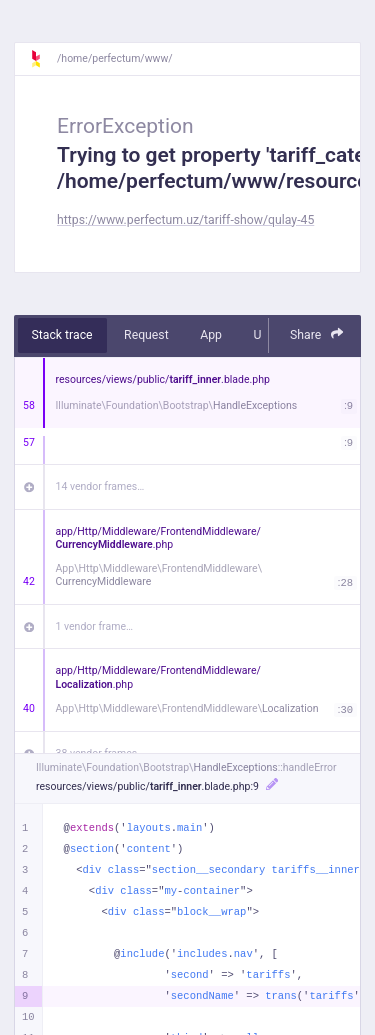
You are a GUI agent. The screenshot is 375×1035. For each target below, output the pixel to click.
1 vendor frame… (94, 626)
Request (146, 335)
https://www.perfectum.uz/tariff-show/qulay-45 (185, 220)
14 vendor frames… (100, 486)
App (211, 335)
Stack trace (62, 335)
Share (317, 334)
